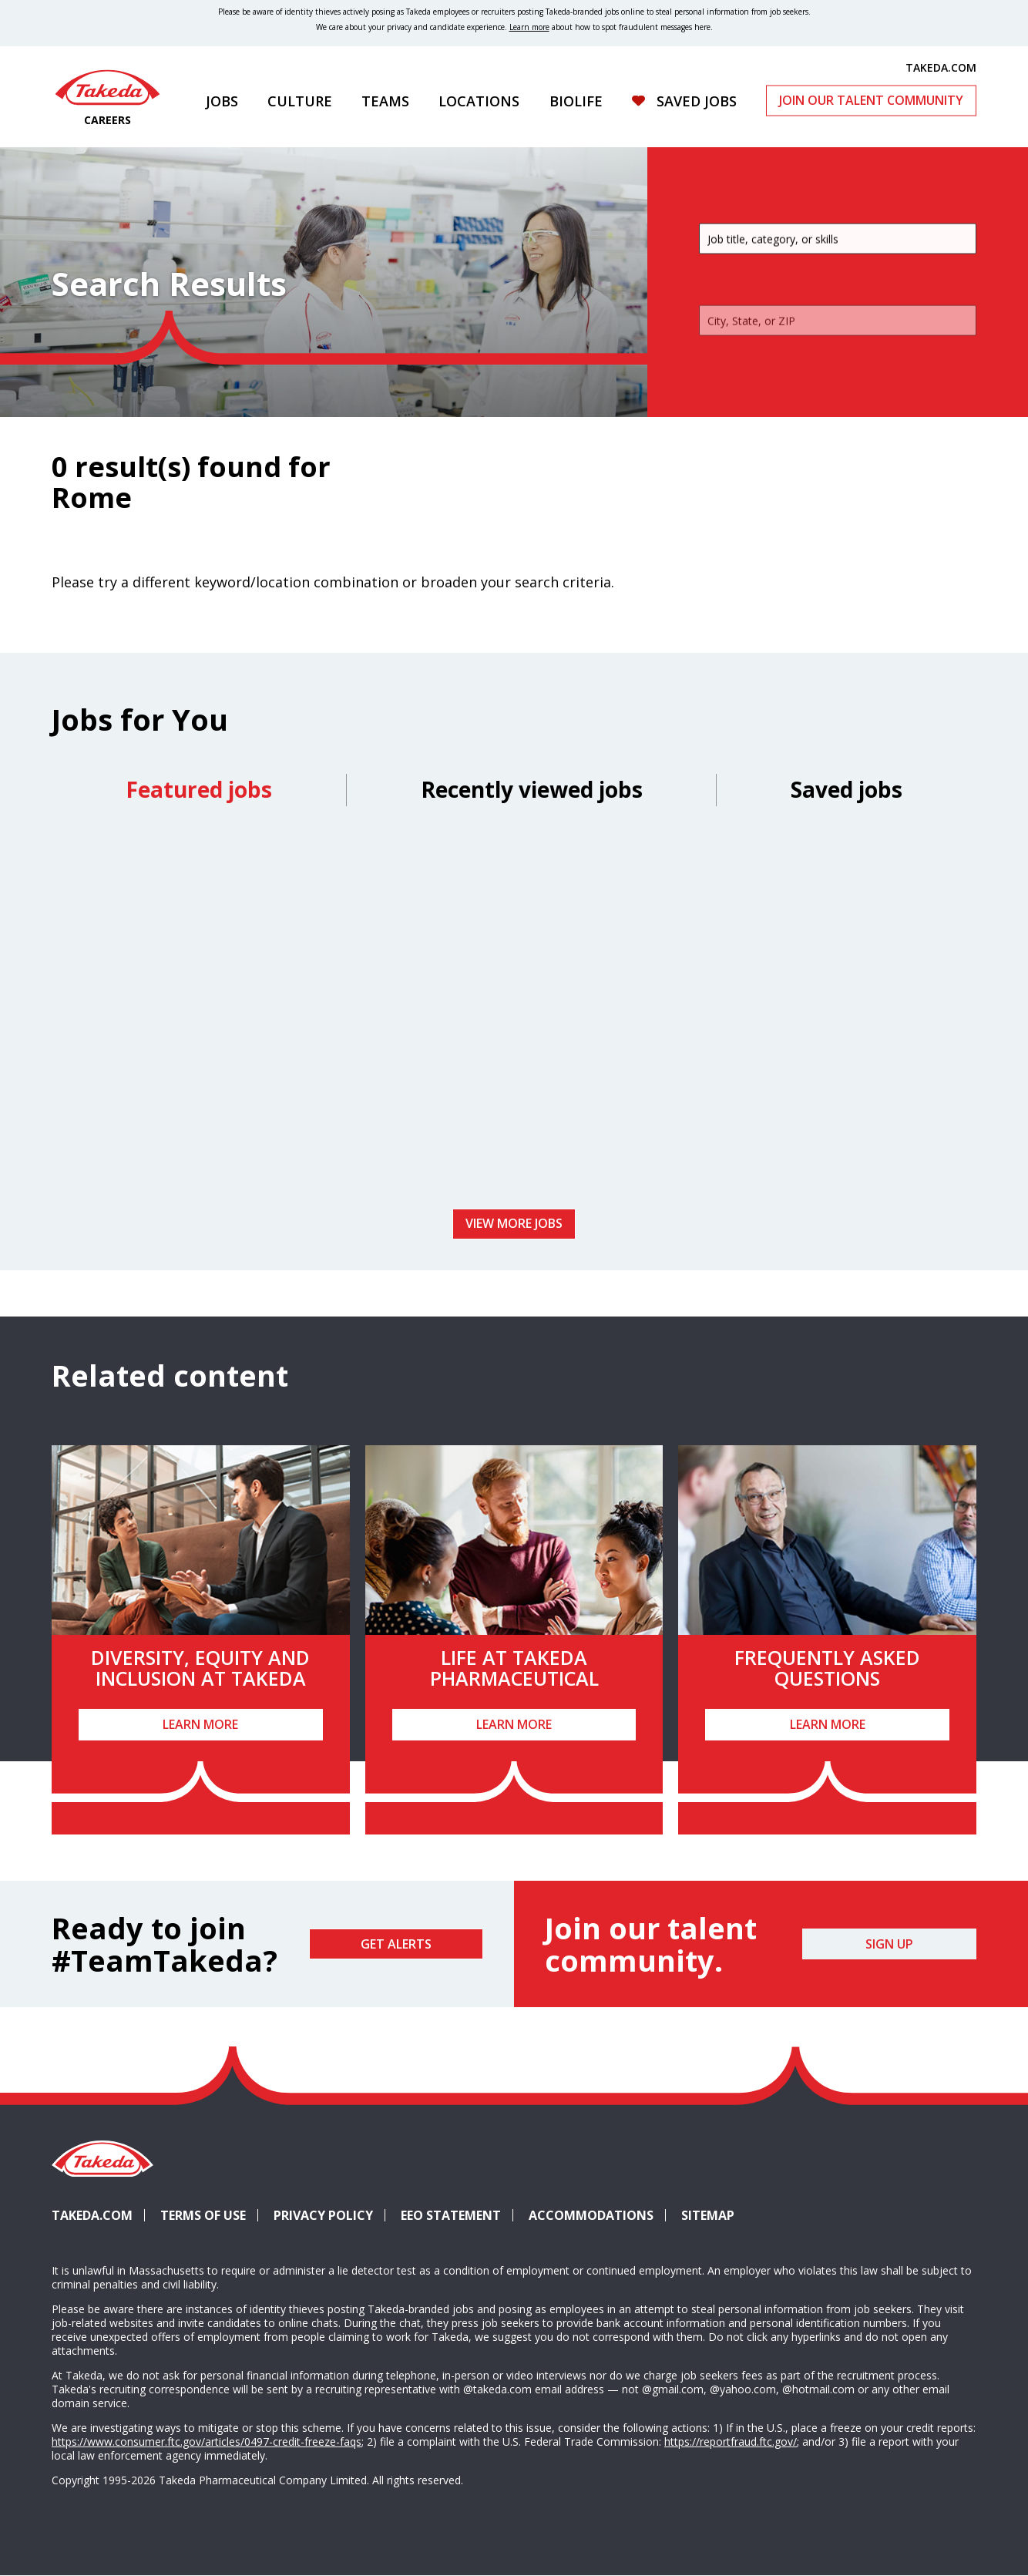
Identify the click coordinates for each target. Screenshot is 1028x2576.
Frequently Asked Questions (827, 1668)
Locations (478, 101)
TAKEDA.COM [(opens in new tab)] (940, 67)
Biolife (576, 101)
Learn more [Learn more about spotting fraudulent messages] (529, 27)
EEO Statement (451, 2215)
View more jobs (514, 1223)
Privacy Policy (323, 2215)
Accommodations (597, 2215)
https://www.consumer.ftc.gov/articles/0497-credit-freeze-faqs (206, 2441)
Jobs (222, 101)
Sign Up (889, 1943)
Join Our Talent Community (871, 100)
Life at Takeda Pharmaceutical (514, 1668)
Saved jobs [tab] (846, 789)
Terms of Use (203, 2215)
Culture (299, 101)
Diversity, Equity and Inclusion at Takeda (200, 1668)
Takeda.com (92, 2215)
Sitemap (707, 2215)
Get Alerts (396, 1943)
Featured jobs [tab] (199, 789)
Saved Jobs (697, 101)
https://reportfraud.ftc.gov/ (730, 2441)
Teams (385, 101)
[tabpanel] (514, 1013)
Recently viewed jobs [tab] (532, 789)
